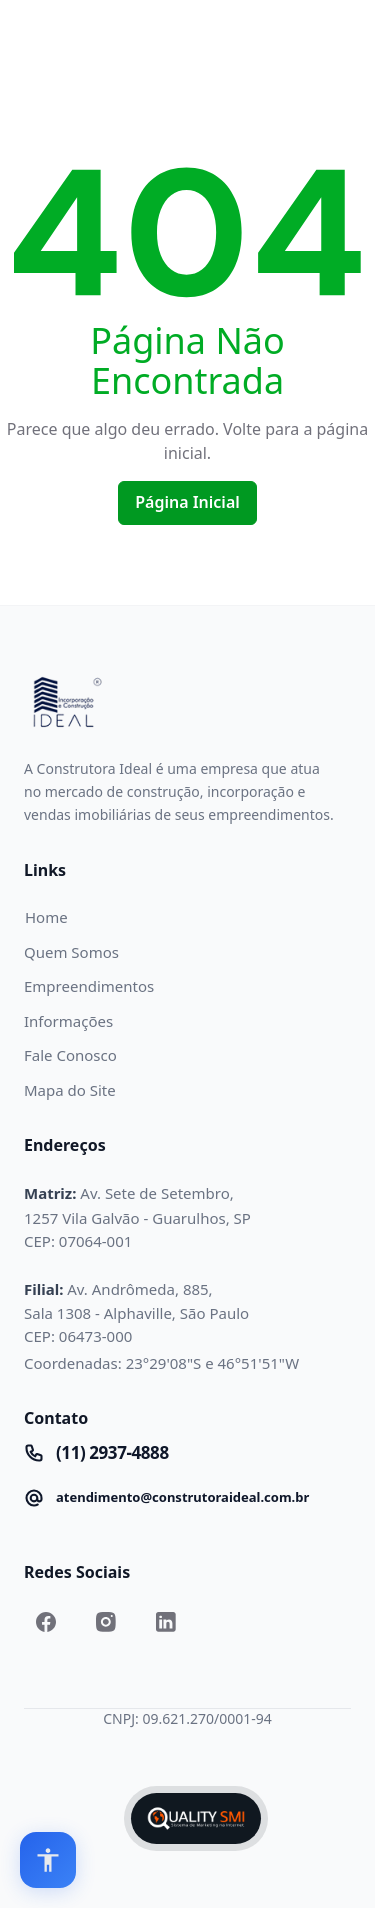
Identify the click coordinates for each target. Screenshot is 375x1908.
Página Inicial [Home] (187, 502)
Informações (68, 1021)
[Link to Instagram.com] (106, 1622)
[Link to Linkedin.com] (166, 1622)
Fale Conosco (70, 1055)
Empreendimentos (89, 986)
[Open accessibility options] (48, 1860)
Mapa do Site (70, 1090)
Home (46, 917)
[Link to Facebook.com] (46, 1622)
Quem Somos (71, 952)
